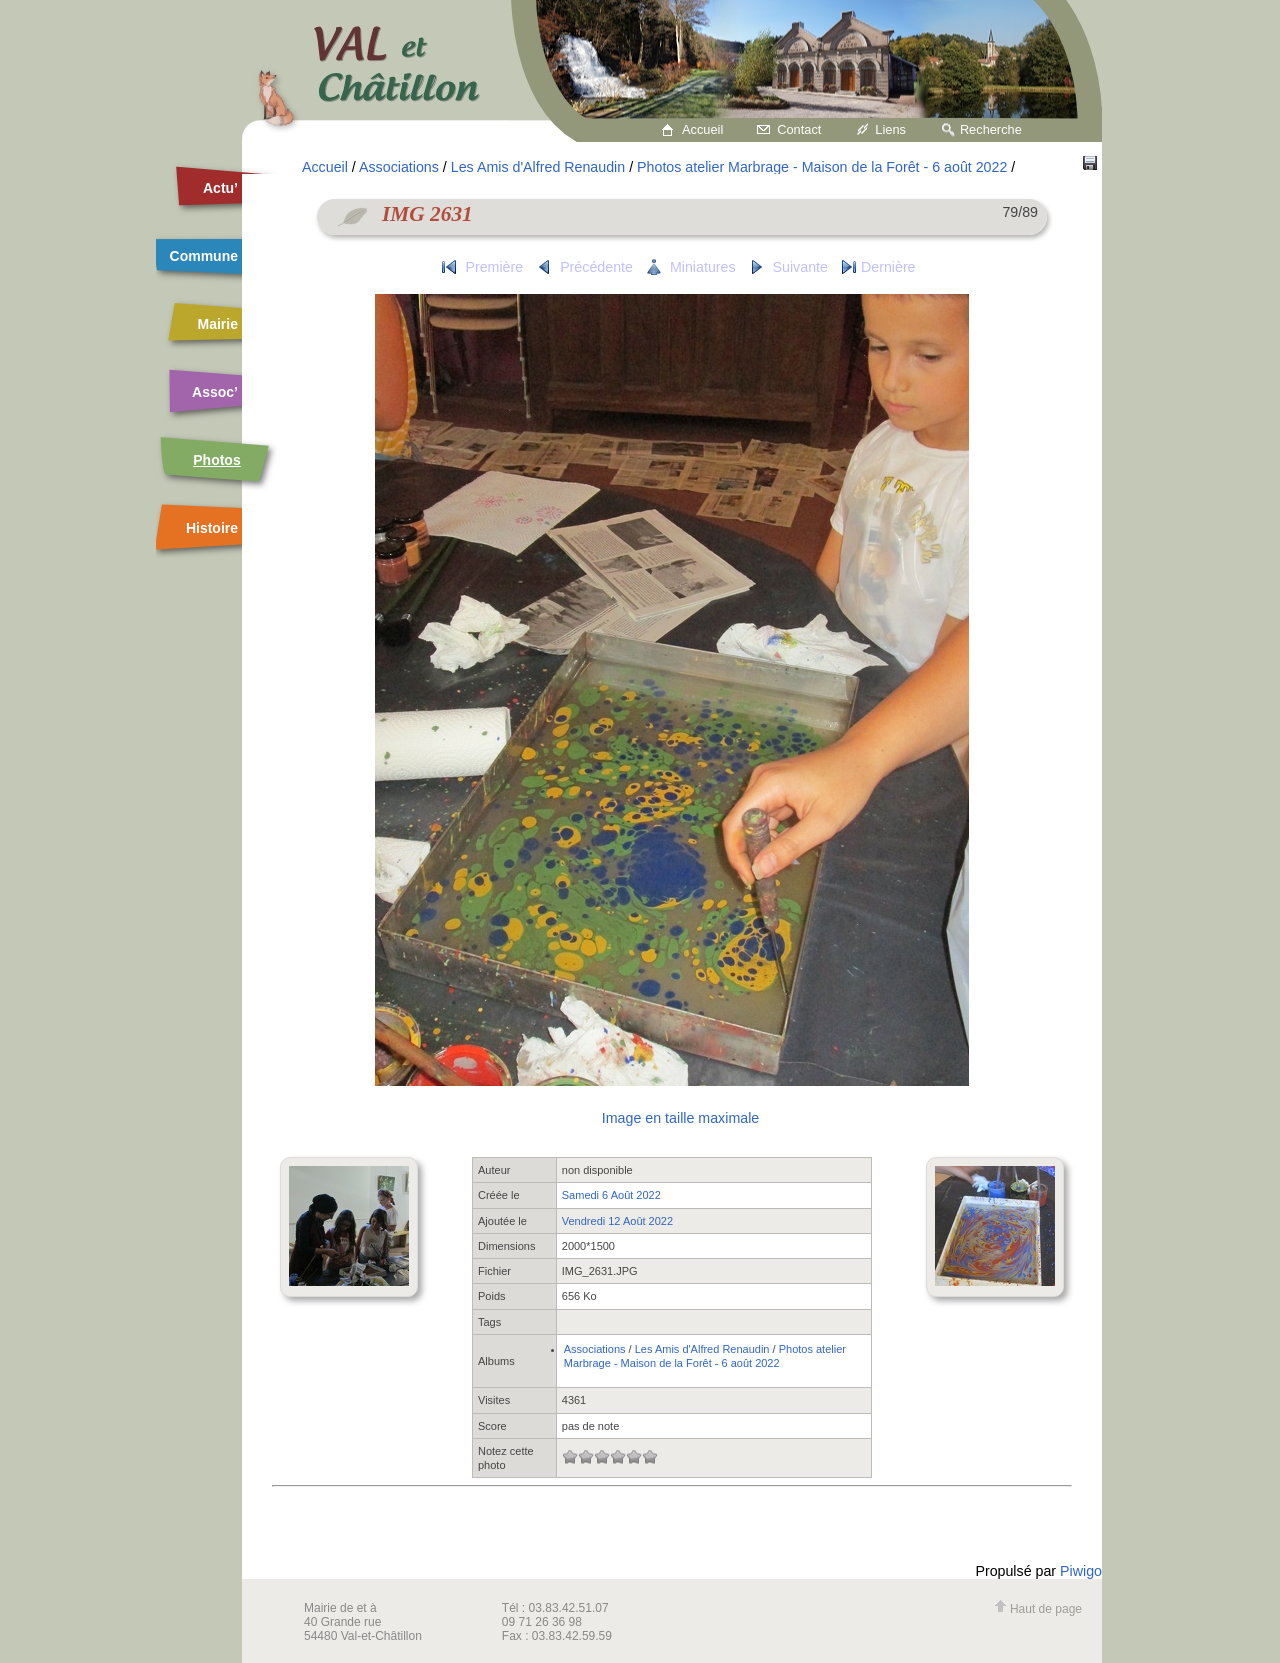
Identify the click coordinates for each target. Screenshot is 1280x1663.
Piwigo (1081, 1571)
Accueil (702, 129)
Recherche (991, 129)
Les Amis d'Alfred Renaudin (538, 167)
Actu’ (220, 188)
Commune (204, 256)
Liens (890, 129)
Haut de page (1038, 1609)
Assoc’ (215, 392)
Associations (399, 167)
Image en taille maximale (680, 1118)
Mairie (218, 324)
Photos (216, 460)
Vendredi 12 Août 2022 (617, 1221)
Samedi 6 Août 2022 (611, 1195)
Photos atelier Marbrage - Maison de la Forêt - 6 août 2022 (822, 167)
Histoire (212, 528)
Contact (799, 129)
